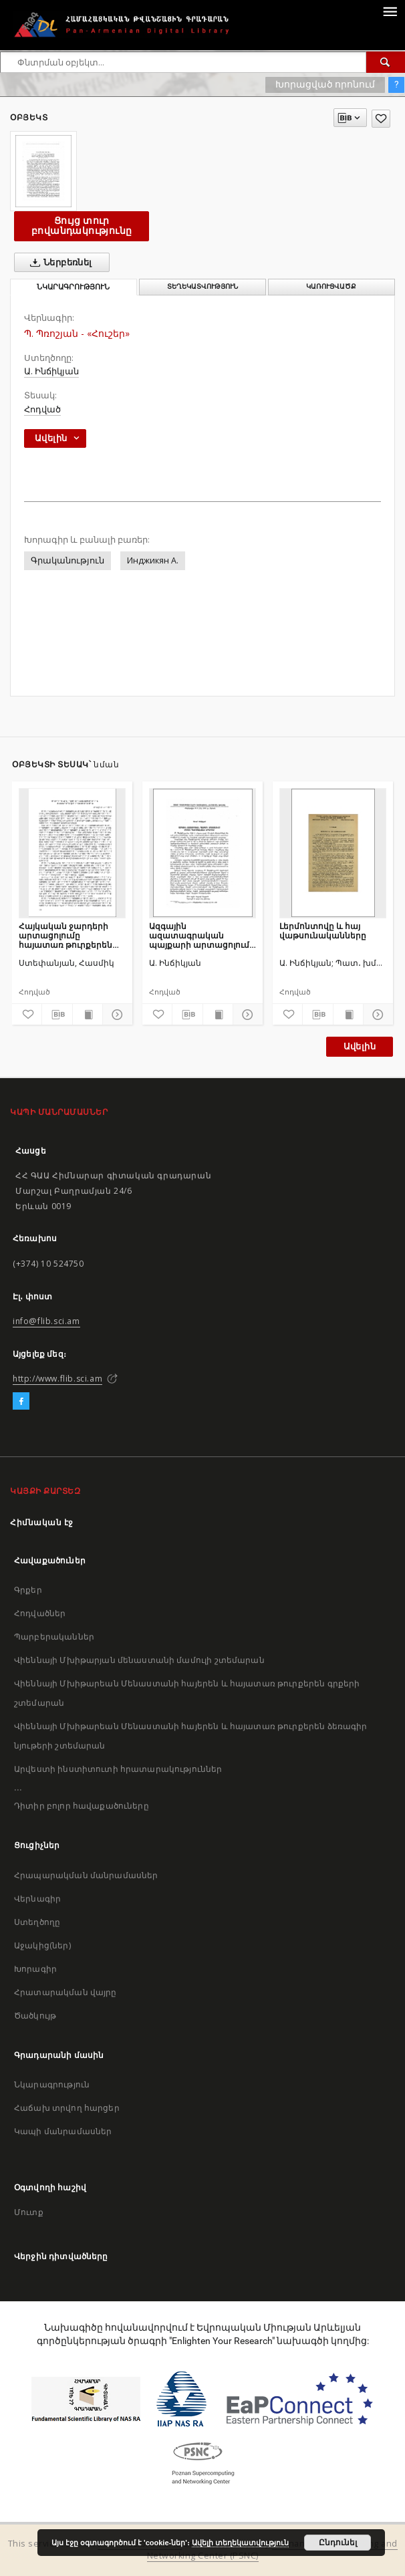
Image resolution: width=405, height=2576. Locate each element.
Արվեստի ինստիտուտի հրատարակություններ (118, 1769)
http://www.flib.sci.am (57, 1378)
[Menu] (390, 10)
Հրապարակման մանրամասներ (86, 1875)
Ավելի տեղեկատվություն (240, 2543)
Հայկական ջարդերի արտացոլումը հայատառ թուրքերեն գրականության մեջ (65, 935)
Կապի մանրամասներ (63, 2131)
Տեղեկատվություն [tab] (202, 286)
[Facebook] (21, 1402)
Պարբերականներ (54, 1636)
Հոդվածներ (39, 1613)
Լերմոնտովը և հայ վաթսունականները (322, 930)
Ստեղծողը (37, 1922)
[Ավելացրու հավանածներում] (381, 119)
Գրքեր (28, 1589)
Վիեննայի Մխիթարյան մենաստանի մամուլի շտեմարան (139, 1660)
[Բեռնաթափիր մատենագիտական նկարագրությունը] (57, 1014)
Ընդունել (338, 2542)
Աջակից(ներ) (42, 1945)
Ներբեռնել (58, 262)
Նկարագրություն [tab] (73, 287)
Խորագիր (35, 1968)
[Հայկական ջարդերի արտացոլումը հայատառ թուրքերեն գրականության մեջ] (72, 853)
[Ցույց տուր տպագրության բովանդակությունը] (87, 1014)
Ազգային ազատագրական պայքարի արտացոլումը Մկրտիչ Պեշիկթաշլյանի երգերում (202, 935)
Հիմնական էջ (42, 1522)
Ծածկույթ (35, 2015)
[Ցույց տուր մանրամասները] (115, 1014)
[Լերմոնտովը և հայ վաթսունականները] (333, 853)
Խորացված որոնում (325, 84)
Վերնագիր (37, 1898)
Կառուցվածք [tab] (331, 286)
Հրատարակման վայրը (65, 1992)
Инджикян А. (152, 560)
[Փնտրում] (385, 62)
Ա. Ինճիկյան (51, 371)
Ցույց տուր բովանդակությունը (81, 225)
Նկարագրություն (52, 2084)
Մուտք (28, 2212)
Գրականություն (67, 560)
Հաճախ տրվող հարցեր (67, 2107)
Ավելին (360, 1046)
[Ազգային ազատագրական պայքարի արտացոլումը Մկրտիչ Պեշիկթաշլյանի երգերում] (202, 853)
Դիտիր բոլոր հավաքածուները (81, 1805)
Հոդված (42, 409)
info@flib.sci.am (46, 1321)
